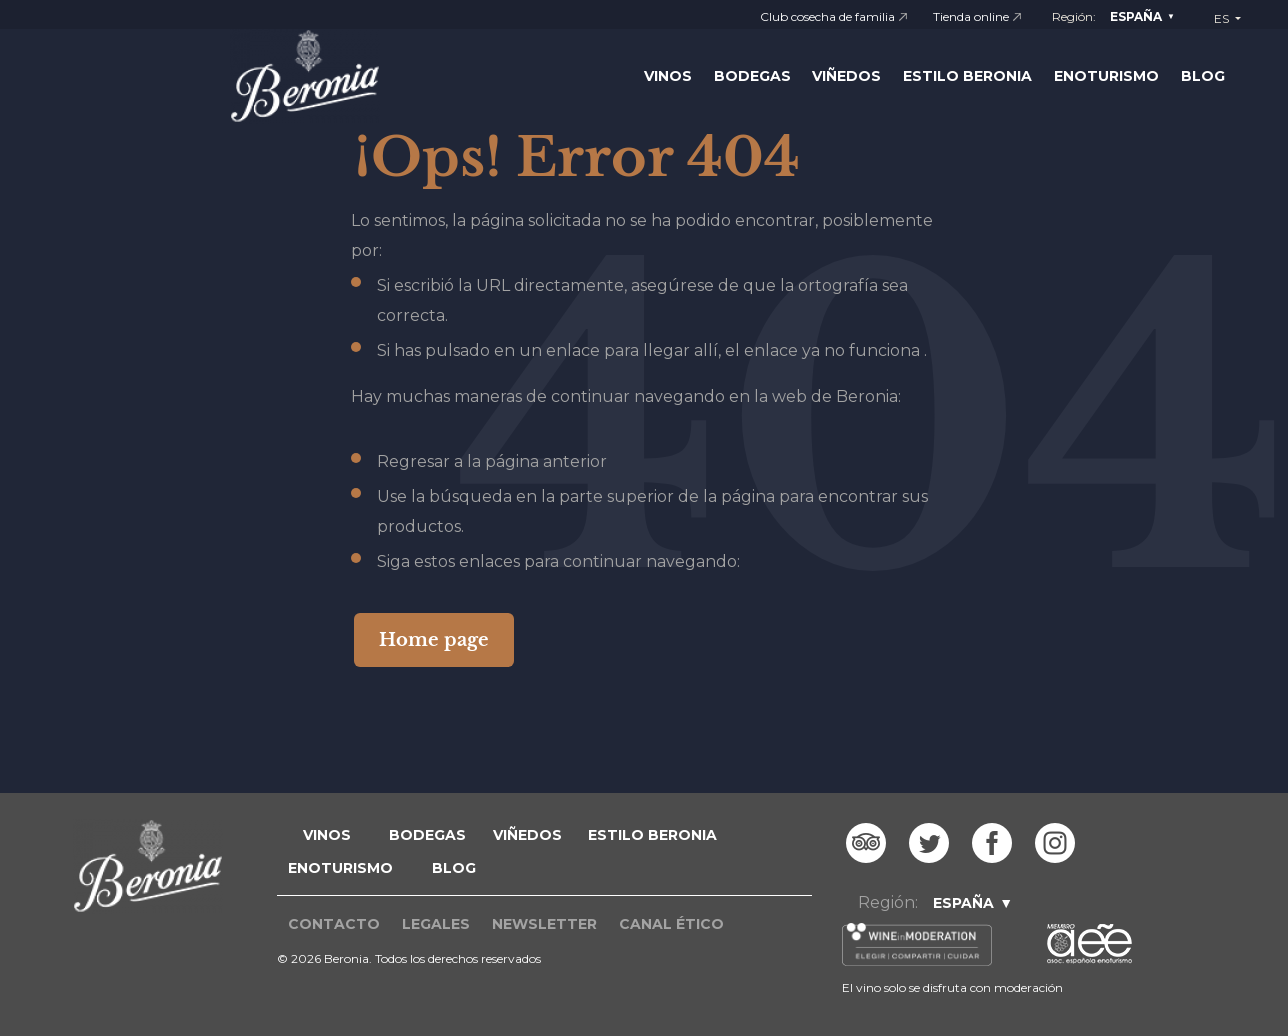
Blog (1203, 76)
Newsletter (544, 924)
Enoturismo (1106, 76)
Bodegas (752, 76)
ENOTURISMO (340, 868)
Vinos (668, 76)
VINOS (327, 835)
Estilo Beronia (967, 76)
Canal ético (671, 924)
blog (454, 868)
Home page (434, 640)
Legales (436, 924)
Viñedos (846, 76)
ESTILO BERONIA (652, 835)
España (1136, 16)
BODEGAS (427, 835)
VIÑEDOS (527, 835)
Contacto (334, 924)
